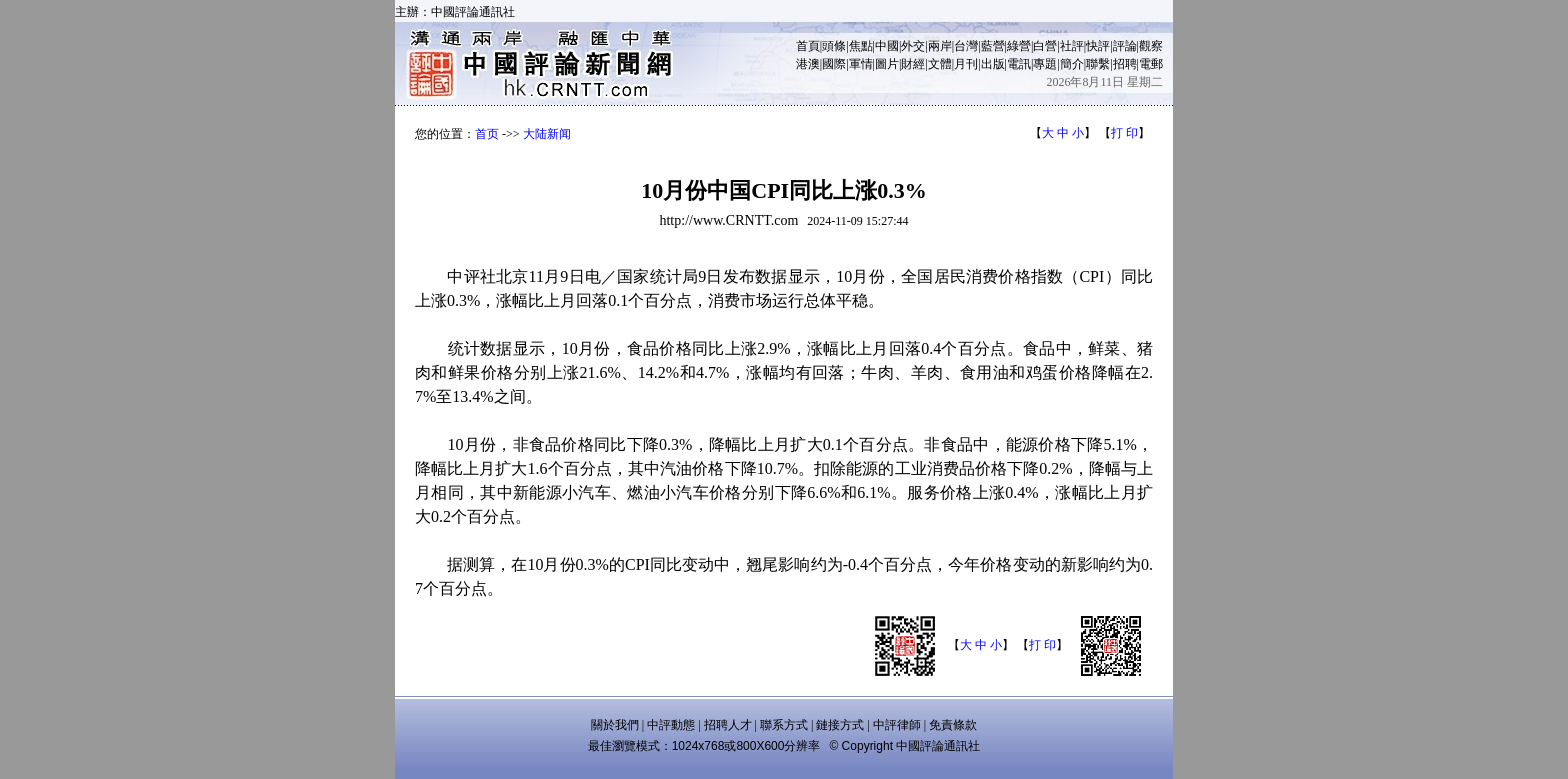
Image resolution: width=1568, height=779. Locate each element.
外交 (913, 46)
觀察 (1151, 46)
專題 (1045, 64)
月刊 (966, 64)
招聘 (1125, 64)
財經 (913, 64)
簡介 (1072, 64)
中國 (887, 46)
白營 (1045, 46)
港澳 (808, 64)
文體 (940, 64)
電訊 (1019, 64)
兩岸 (940, 46)
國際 (834, 64)
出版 (993, 64)
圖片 (887, 64)
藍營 (993, 46)
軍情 (861, 64)
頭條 (834, 46)
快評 (1098, 46)
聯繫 (1098, 64)
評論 (1125, 46)
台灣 (966, 46)
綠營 (1019, 46)
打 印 (1124, 133)
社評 (1072, 46)
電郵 (1151, 64)
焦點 (861, 46)
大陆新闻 (547, 134)
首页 (487, 134)
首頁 (808, 46)
